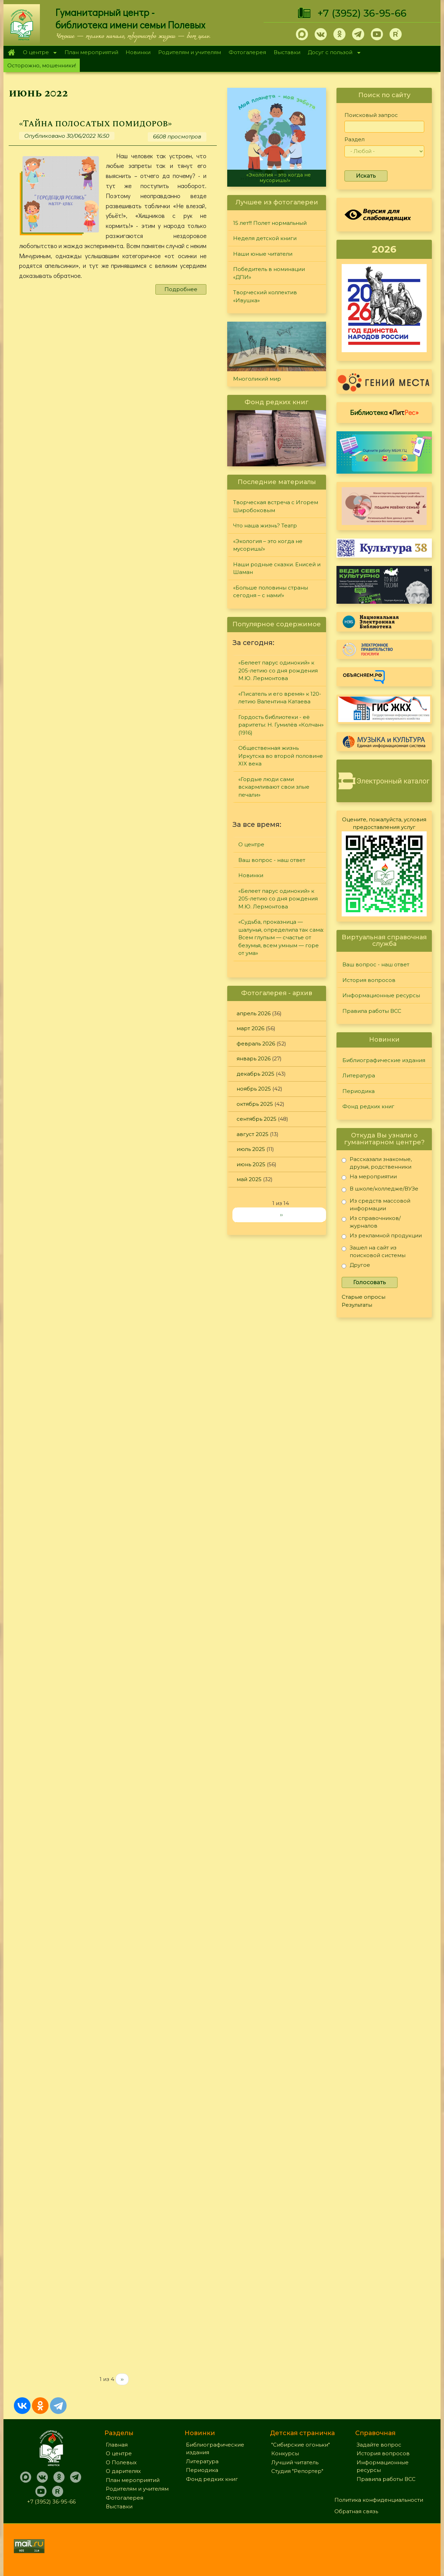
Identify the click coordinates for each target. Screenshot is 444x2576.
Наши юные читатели (262, 254)
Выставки (287, 52)
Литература (358, 1075)
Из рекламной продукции (382, 1237)
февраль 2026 (256, 1043)
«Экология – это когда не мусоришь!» (278, 177)
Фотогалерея (247, 52)
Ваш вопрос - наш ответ (271, 860)
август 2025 (252, 1134)
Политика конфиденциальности (378, 2500)
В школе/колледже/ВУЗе (380, 1190)
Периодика (358, 1091)
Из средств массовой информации (376, 1204)
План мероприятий (91, 52)
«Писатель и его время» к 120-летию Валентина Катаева (279, 697)
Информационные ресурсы (381, 995)
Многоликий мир (257, 378)
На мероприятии (369, 1178)
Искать (366, 175)
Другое (356, 1266)
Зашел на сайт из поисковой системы (373, 1251)
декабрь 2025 (255, 1073)
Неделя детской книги (265, 238)
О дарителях (123, 2471)
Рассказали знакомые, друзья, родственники (377, 1162)
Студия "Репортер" (297, 2471)
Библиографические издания (383, 1060)
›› (122, 2379)
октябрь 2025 (255, 1104)
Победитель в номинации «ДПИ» (269, 273)
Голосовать (369, 1282)
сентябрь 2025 (256, 1119)
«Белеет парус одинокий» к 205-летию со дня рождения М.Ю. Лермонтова (278, 670)
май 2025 (249, 1179)
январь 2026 (254, 1058)
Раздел (354, 139)
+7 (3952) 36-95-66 (362, 13)
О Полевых (121, 2462)
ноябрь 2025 (254, 1088)
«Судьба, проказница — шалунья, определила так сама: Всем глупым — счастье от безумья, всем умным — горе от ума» (281, 937)
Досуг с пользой (332, 53)
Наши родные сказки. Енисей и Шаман (277, 568)
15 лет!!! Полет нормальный (270, 223)
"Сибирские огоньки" (300, 2444)
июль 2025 (251, 1149)
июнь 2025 (251, 1164)
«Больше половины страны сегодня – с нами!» (270, 591)
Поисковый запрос (371, 115)
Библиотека (384, 412)
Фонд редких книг (368, 1106)
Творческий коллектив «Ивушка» (265, 296)
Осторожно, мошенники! (41, 65)
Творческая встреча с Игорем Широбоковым (275, 506)
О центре (38, 53)
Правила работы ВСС (371, 1011)
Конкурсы (285, 2453)
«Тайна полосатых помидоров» (95, 123)
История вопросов (368, 980)
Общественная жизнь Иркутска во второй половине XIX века (280, 756)
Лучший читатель (294, 2462)
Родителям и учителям (189, 52)
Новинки (138, 52)
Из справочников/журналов (371, 1221)
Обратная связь (356, 2511)
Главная (11, 52)
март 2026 (250, 1028)
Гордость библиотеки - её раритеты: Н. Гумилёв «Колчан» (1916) (281, 725)
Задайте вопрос (379, 2444)
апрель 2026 (254, 1013)
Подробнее (180, 289)
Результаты (357, 1305)
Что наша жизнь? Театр (265, 525)
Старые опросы (363, 1297)
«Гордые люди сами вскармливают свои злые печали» (273, 787)
